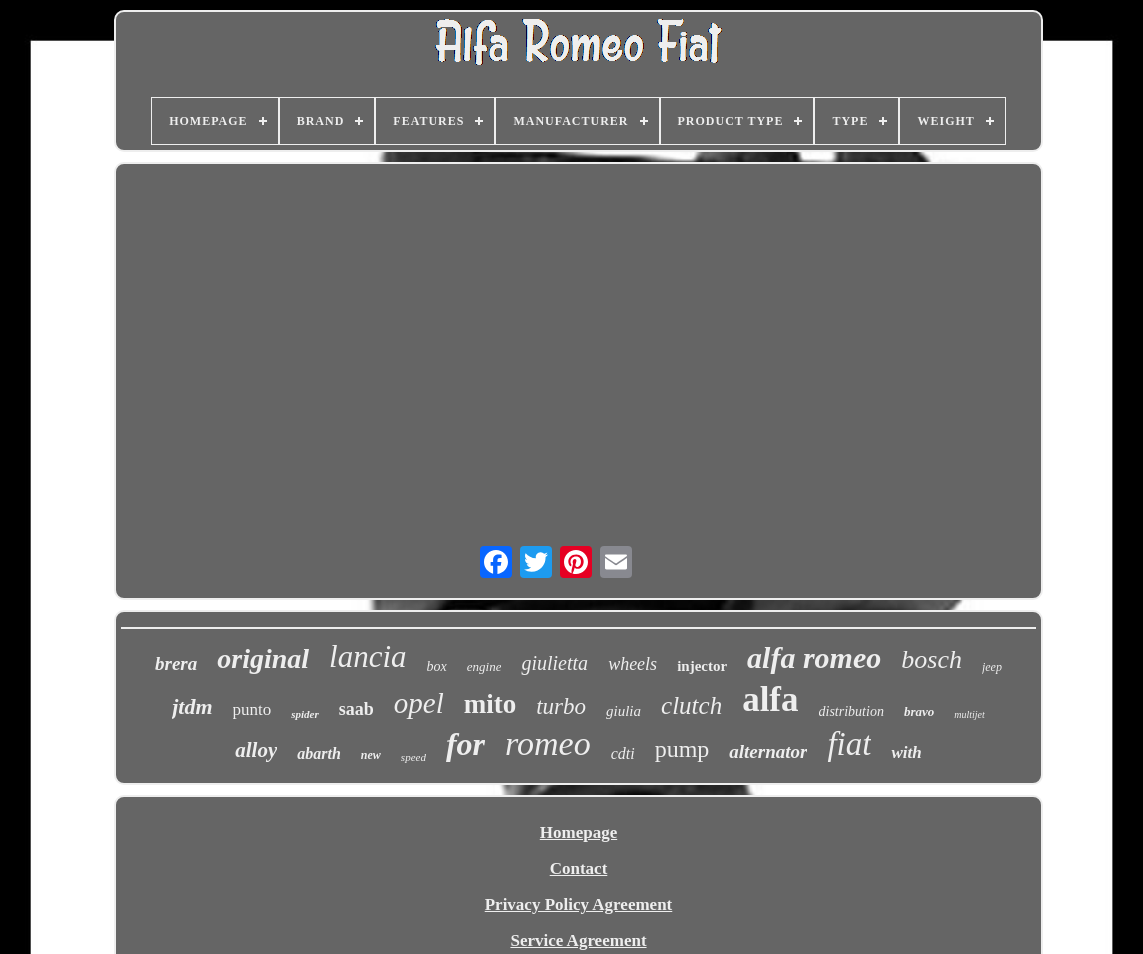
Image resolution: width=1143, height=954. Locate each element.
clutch (691, 705)
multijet (969, 714)
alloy (256, 750)
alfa (770, 699)
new (371, 755)
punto (252, 709)
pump (682, 749)
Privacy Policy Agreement (579, 904)
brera (176, 663)
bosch (931, 659)
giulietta (554, 663)
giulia (623, 711)
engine (484, 666)
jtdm (192, 706)
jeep (992, 667)
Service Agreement (578, 940)
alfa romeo (814, 657)
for (465, 744)
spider (305, 714)
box (437, 666)
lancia (368, 656)
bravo (919, 711)
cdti (623, 753)
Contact (579, 868)
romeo (548, 743)
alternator (768, 751)
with (906, 752)
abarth (319, 753)
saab (356, 709)
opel (419, 703)
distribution (851, 711)
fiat (849, 744)
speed (413, 757)
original (263, 658)
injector (702, 666)
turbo (561, 706)
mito (490, 704)
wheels (632, 664)
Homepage (578, 832)
